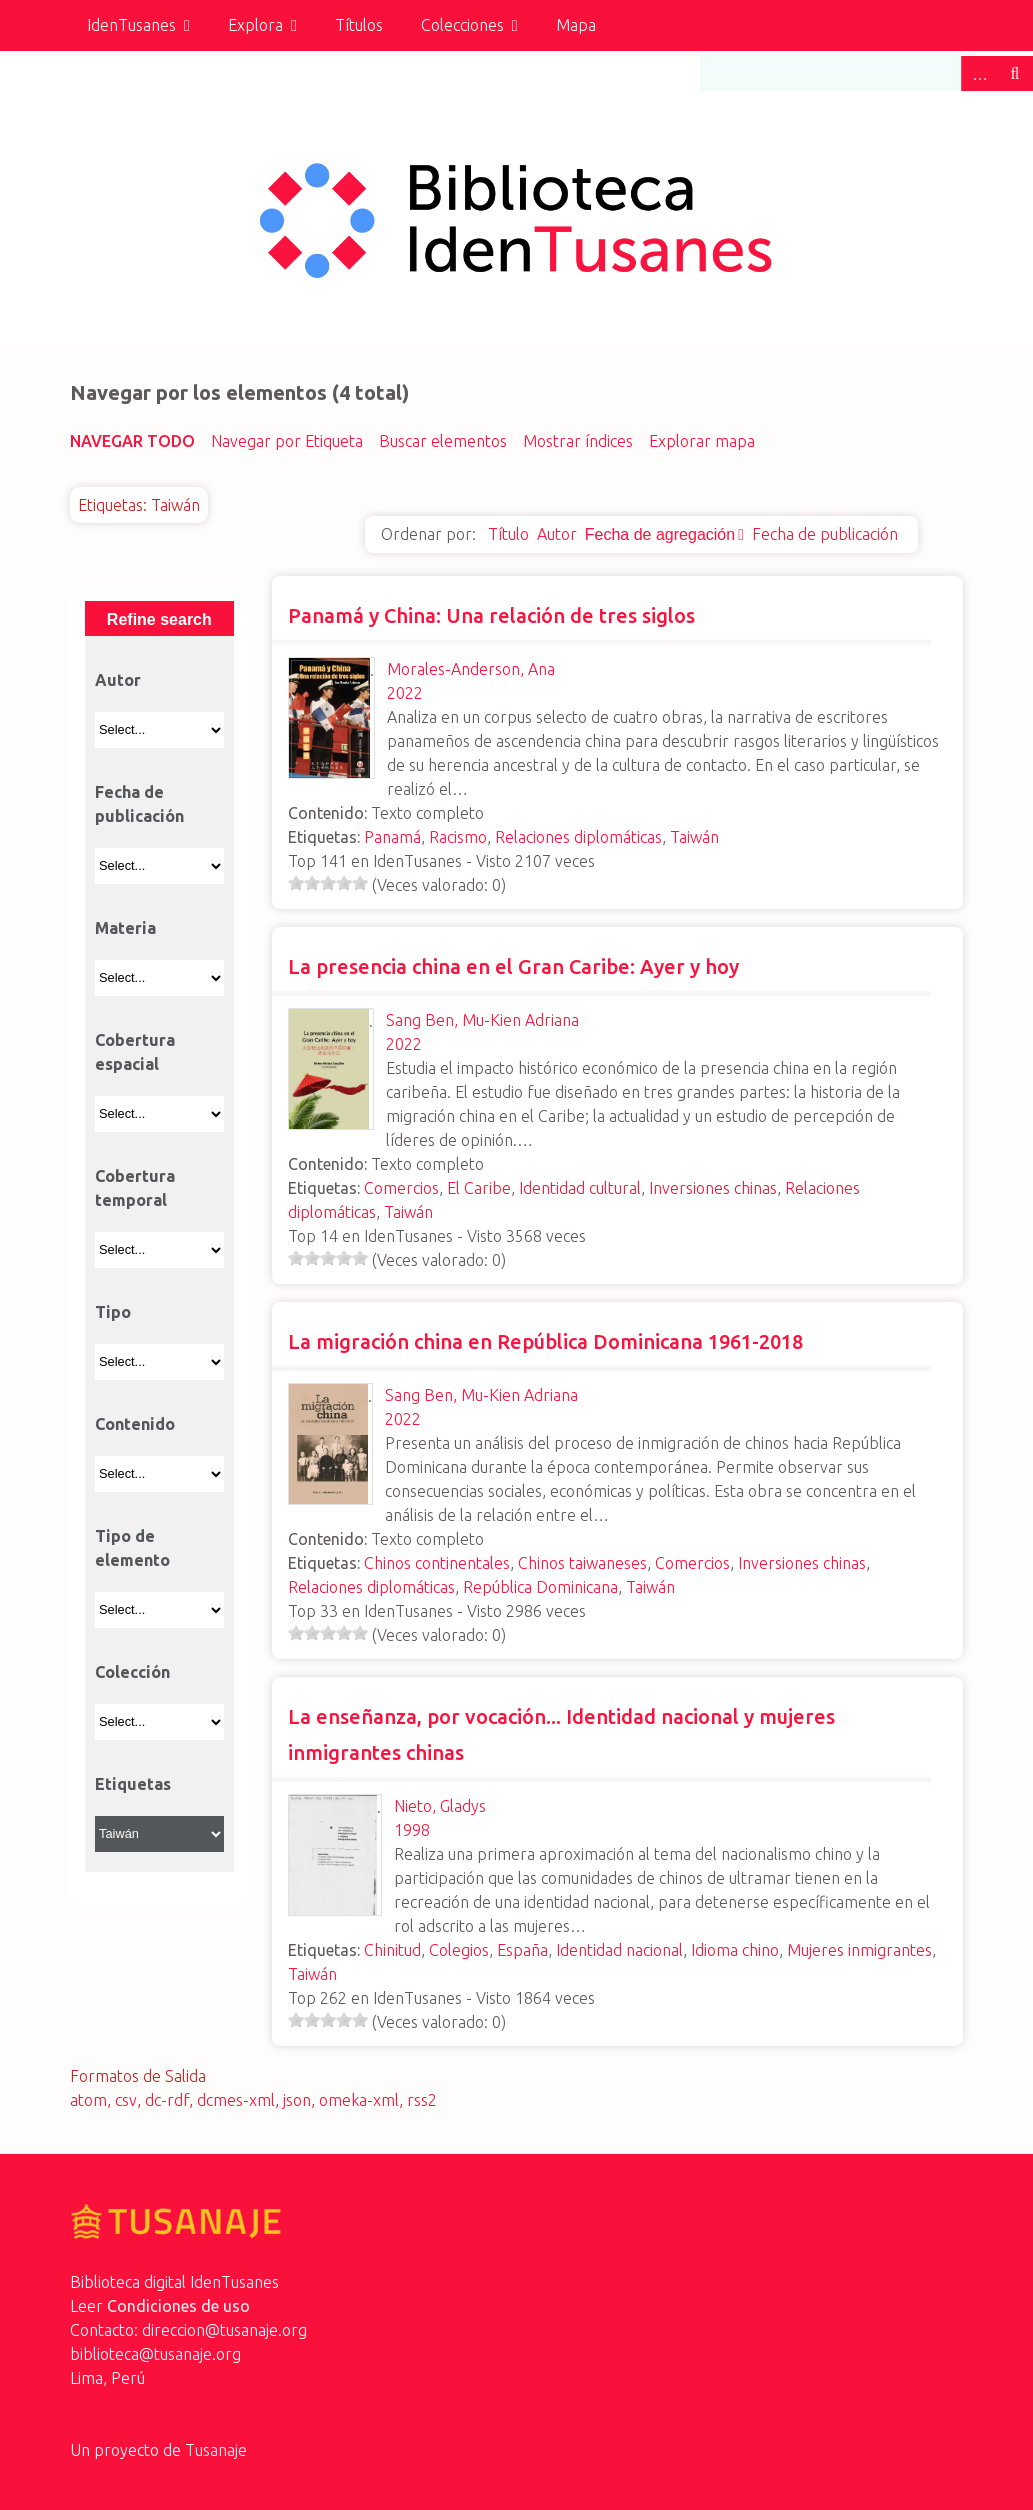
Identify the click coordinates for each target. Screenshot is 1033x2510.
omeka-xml (359, 2100)
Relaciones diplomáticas (578, 837)
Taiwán (694, 837)
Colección (132, 1672)
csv (126, 2100)
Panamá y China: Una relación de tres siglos (491, 615)
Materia (125, 928)
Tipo (113, 1312)
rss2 (422, 2100)
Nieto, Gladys (440, 1806)
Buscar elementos (443, 441)
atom (88, 2100)
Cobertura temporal (135, 1188)
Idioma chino (735, 1950)
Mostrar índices (578, 441)
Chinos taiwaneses (582, 1563)
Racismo (458, 837)
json (297, 2100)
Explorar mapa (702, 441)
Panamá (392, 837)
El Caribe (479, 1188)
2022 (405, 693)
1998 (412, 1830)
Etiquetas (133, 1784)
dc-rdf (167, 2100)
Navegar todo (132, 441)
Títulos (359, 25)
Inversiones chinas (713, 1188)
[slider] (328, 883)
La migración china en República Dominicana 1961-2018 (545, 1341)
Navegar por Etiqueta (287, 441)
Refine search (159, 619)
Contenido (135, 1424)
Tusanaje (216, 2450)
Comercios (401, 1188)
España (522, 1950)
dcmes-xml (236, 2100)
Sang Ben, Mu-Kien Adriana (482, 1020)
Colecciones (462, 25)
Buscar (1015, 73)
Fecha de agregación (660, 534)
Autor (557, 534)
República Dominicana (540, 1587)
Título (508, 534)
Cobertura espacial (135, 1052)
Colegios (459, 1950)
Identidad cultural (580, 1188)
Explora (255, 25)
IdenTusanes (131, 25)
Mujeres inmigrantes (859, 1950)
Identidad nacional (619, 1950)
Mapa (576, 25)
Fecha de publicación (825, 534)
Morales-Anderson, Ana (471, 669)
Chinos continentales (437, 1563)
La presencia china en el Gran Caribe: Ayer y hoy (513, 966)
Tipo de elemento (132, 1548)
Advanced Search (979, 73)
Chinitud (392, 1950)
